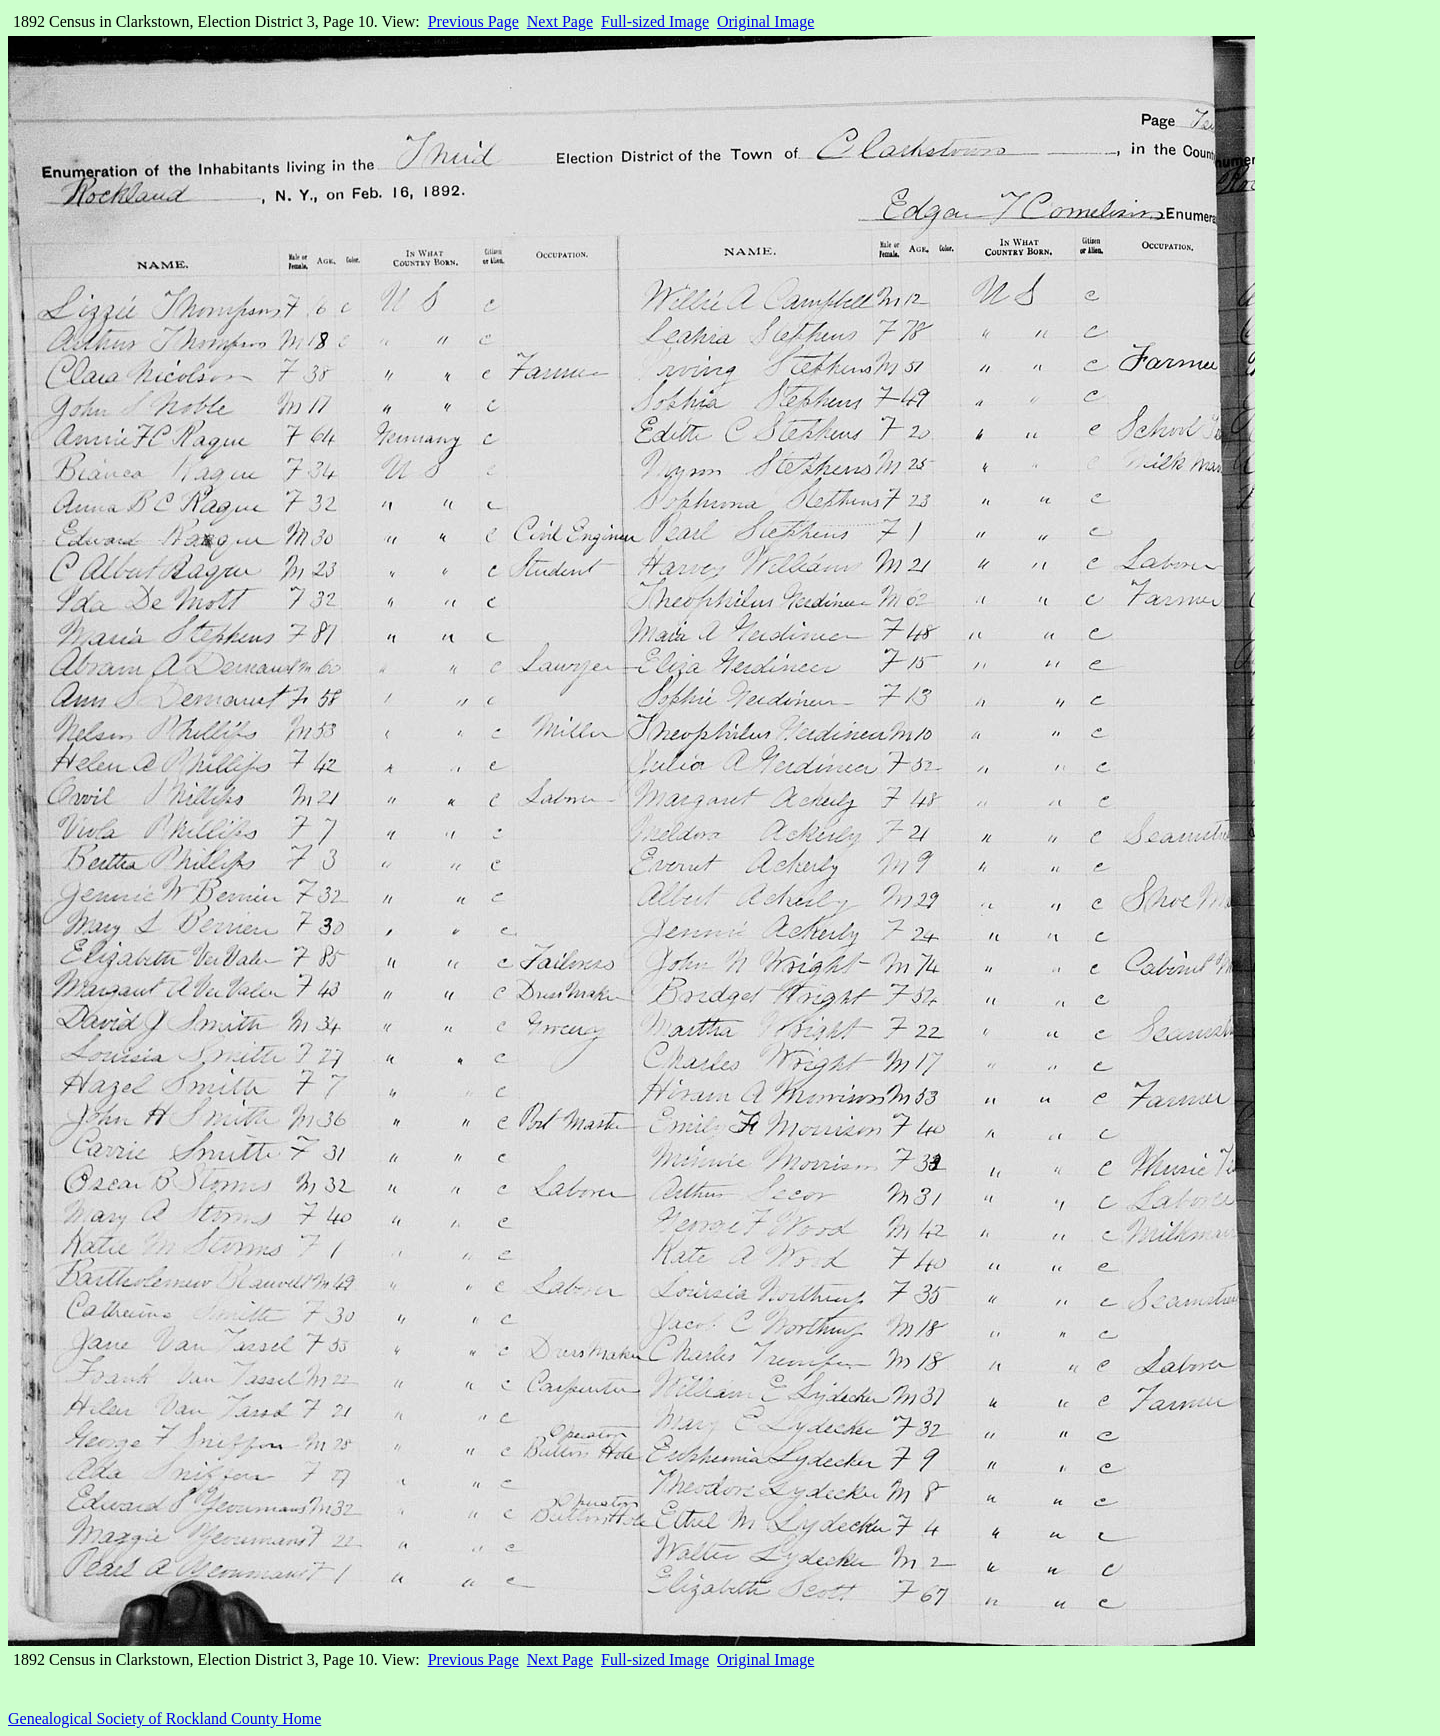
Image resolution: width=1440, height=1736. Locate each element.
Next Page (560, 21)
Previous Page (473, 21)
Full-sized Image (655, 21)
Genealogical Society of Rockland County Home (164, 1718)
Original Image (765, 21)
